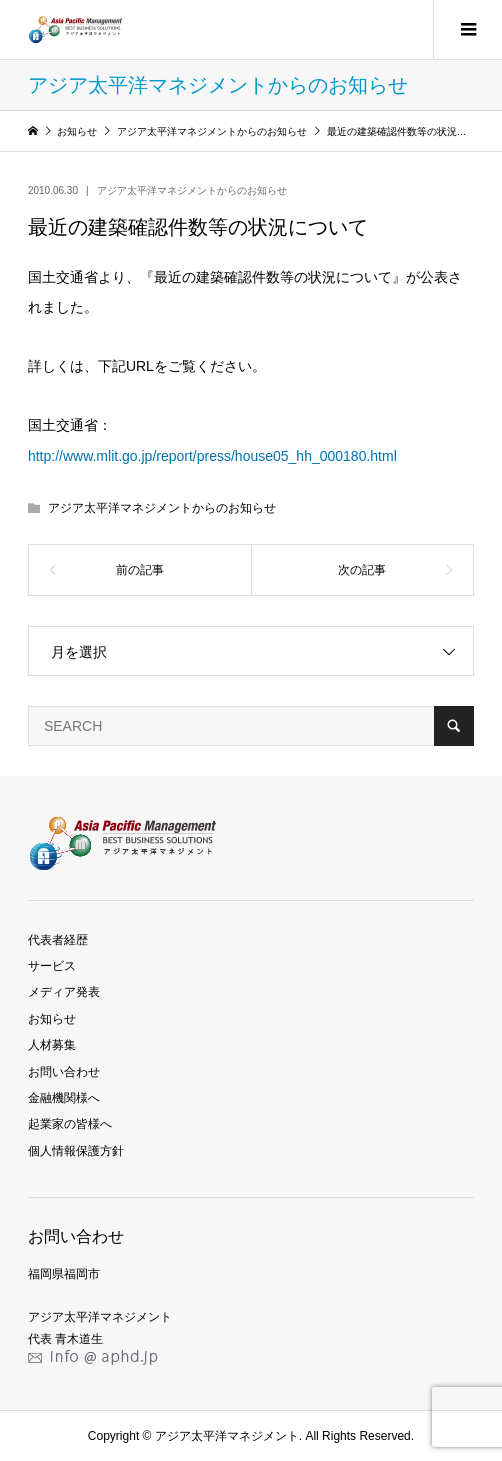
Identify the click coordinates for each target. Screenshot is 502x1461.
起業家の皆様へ (70, 1124)
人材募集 (52, 1045)
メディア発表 (64, 992)
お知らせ (52, 1019)
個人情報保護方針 (76, 1151)
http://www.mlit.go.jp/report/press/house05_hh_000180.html (212, 456)
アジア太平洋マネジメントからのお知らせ (192, 190)
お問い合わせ (64, 1072)
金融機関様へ (64, 1098)
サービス (52, 966)
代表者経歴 (58, 940)
